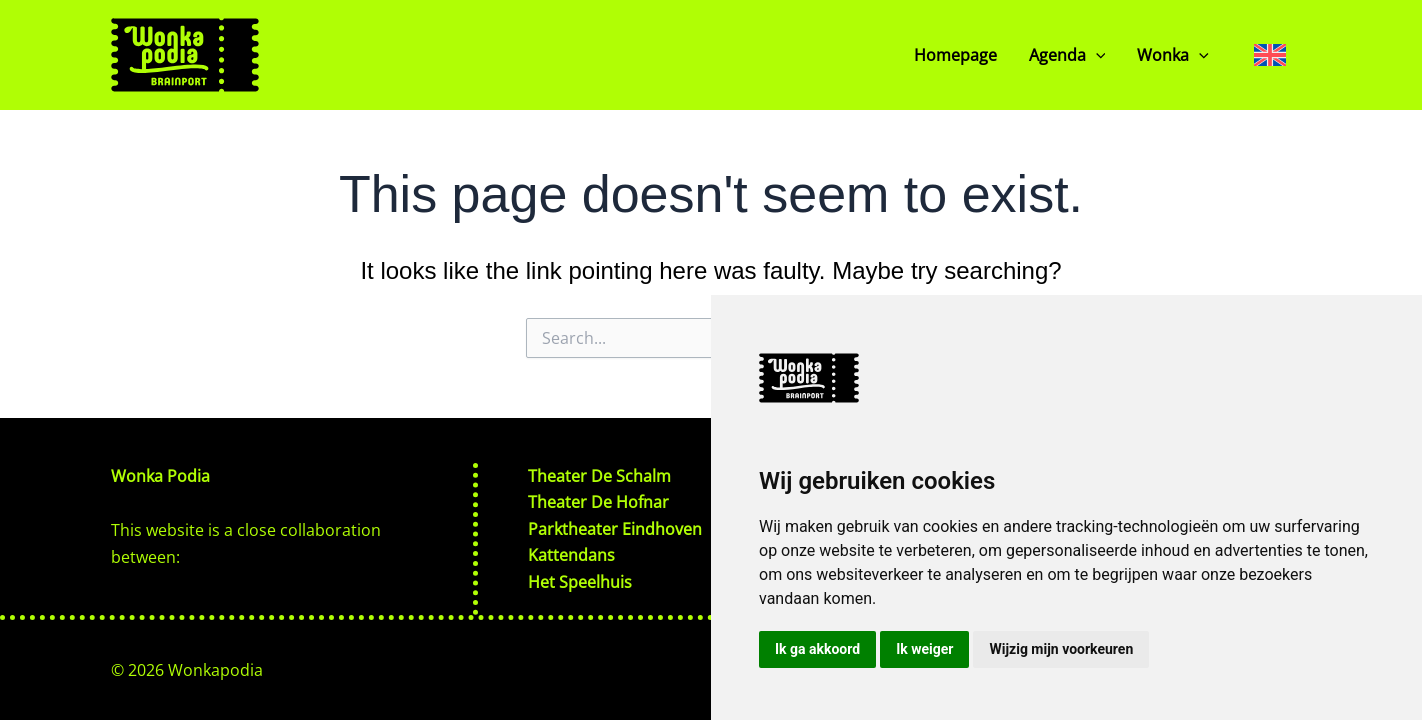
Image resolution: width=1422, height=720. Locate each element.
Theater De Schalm (599, 476)
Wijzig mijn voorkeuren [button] (1061, 649)
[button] (1096, 55)
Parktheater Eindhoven (615, 529)
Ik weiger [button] (924, 649)
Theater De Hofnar (598, 502)
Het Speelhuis (580, 582)
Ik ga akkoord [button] (817, 649)
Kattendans (571, 555)
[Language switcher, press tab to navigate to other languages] (1270, 54)
